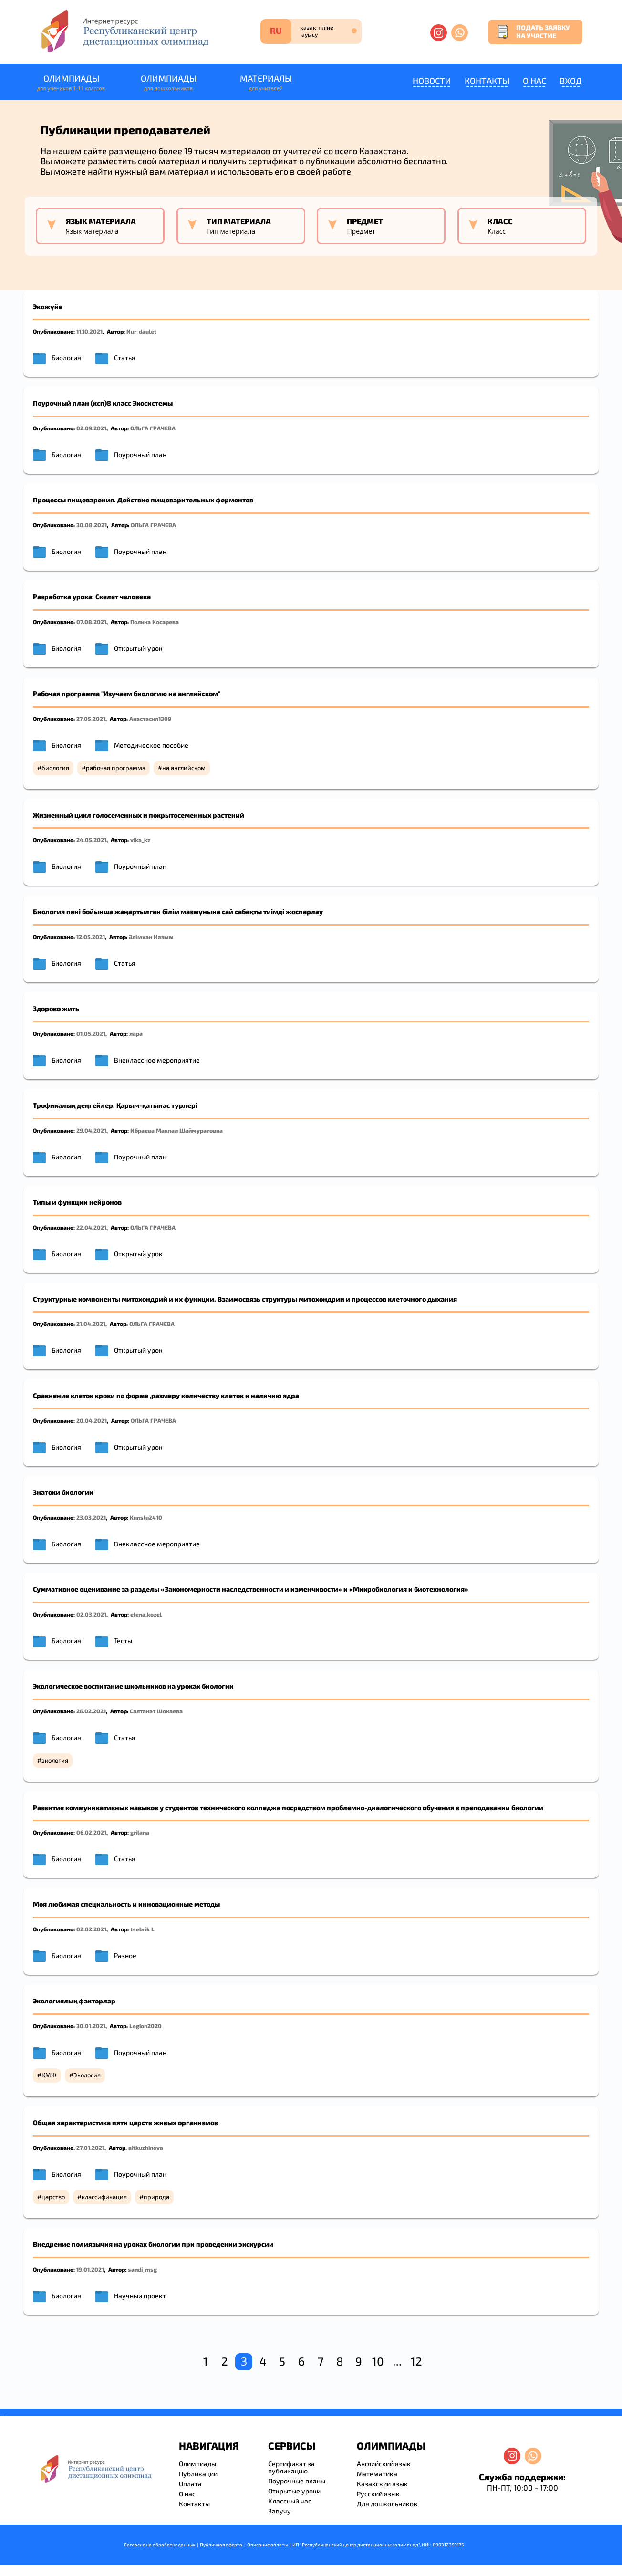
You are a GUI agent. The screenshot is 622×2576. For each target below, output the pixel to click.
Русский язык (378, 2494)
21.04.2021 (90, 1323)
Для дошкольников (387, 2504)
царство (53, 2197)
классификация (104, 2197)
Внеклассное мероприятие (157, 1060)
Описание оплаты (267, 2544)
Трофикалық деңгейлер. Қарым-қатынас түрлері (115, 1105)
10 (378, 2361)
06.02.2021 (91, 1832)
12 (416, 2361)
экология (54, 1760)
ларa (136, 1033)
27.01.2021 (90, 2147)
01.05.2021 (90, 1033)
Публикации (198, 2474)
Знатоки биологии (63, 1492)
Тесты (123, 1641)
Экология (87, 2075)
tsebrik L (142, 1929)
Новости (432, 80)
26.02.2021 (91, 1711)
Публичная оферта (221, 2544)
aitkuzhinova (145, 2147)
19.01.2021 (90, 2269)
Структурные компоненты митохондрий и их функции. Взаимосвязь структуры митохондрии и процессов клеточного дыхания (245, 1299)
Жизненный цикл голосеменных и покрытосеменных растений (138, 815)
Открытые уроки (294, 2491)
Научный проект (140, 2296)
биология (55, 768)
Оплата (190, 2484)
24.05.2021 (91, 839)
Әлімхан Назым (151, 936)
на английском (184, 768)
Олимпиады (71, 83)
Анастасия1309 (150, 718)
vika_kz (140, 839)
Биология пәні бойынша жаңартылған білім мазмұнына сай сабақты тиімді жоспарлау (178, 911)
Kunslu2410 (146, 1517)
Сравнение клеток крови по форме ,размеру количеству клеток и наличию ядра (166, 1395)
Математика (377, 2474)
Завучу (279, 2511)
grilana (139, 1832)
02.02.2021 (91, 1929)
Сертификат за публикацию (291, 2467)
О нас (534, 80)
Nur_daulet (141, 331)
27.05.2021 (90, 718)
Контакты (487, 80)
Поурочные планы (296, 2481)
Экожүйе (47, 306)
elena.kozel (146, 1614)
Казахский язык (382, 2484)
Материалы (265, 83)
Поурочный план (140, 454)
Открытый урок (138, 648)
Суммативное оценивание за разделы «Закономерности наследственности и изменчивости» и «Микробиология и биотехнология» (250, 1589)
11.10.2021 (89, 331)
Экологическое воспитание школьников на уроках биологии (133, 1686)
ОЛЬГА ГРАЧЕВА (153, 428)
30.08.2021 (91, 524)
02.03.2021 (91, 1614)
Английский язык (384, 2464)
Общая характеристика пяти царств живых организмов (125, 2122)
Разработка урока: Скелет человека (92, 597)
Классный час (289, 2501)
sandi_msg (142, 2269)
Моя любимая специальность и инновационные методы (126, 1904)
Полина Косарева (154, 621)
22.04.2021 (91, 1227)
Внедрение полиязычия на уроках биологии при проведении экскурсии (153, 2244)
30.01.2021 (90, 2026)
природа (156, 2197)
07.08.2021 (91, 621)
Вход (571, 80)
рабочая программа (115, 768)
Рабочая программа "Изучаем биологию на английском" (126, 693)
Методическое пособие (151, 745)
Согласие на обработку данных (159, 2544)
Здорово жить (56, 1008)
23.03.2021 (91, 1517)
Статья (124, 358)
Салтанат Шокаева (156, 1711)
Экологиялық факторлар (74, 2001)
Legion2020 (145, 2026)
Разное (125, 1955)
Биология (66, 358)
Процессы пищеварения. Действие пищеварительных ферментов (143, 500)
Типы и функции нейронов (77, 1202)
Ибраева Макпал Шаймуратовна (176, 1130)
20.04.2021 (91, 1420)
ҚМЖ (49, 2075)
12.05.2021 (90, 936)
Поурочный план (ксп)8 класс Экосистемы (103, 403)
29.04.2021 (91, 1130)
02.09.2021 (91, 428)
